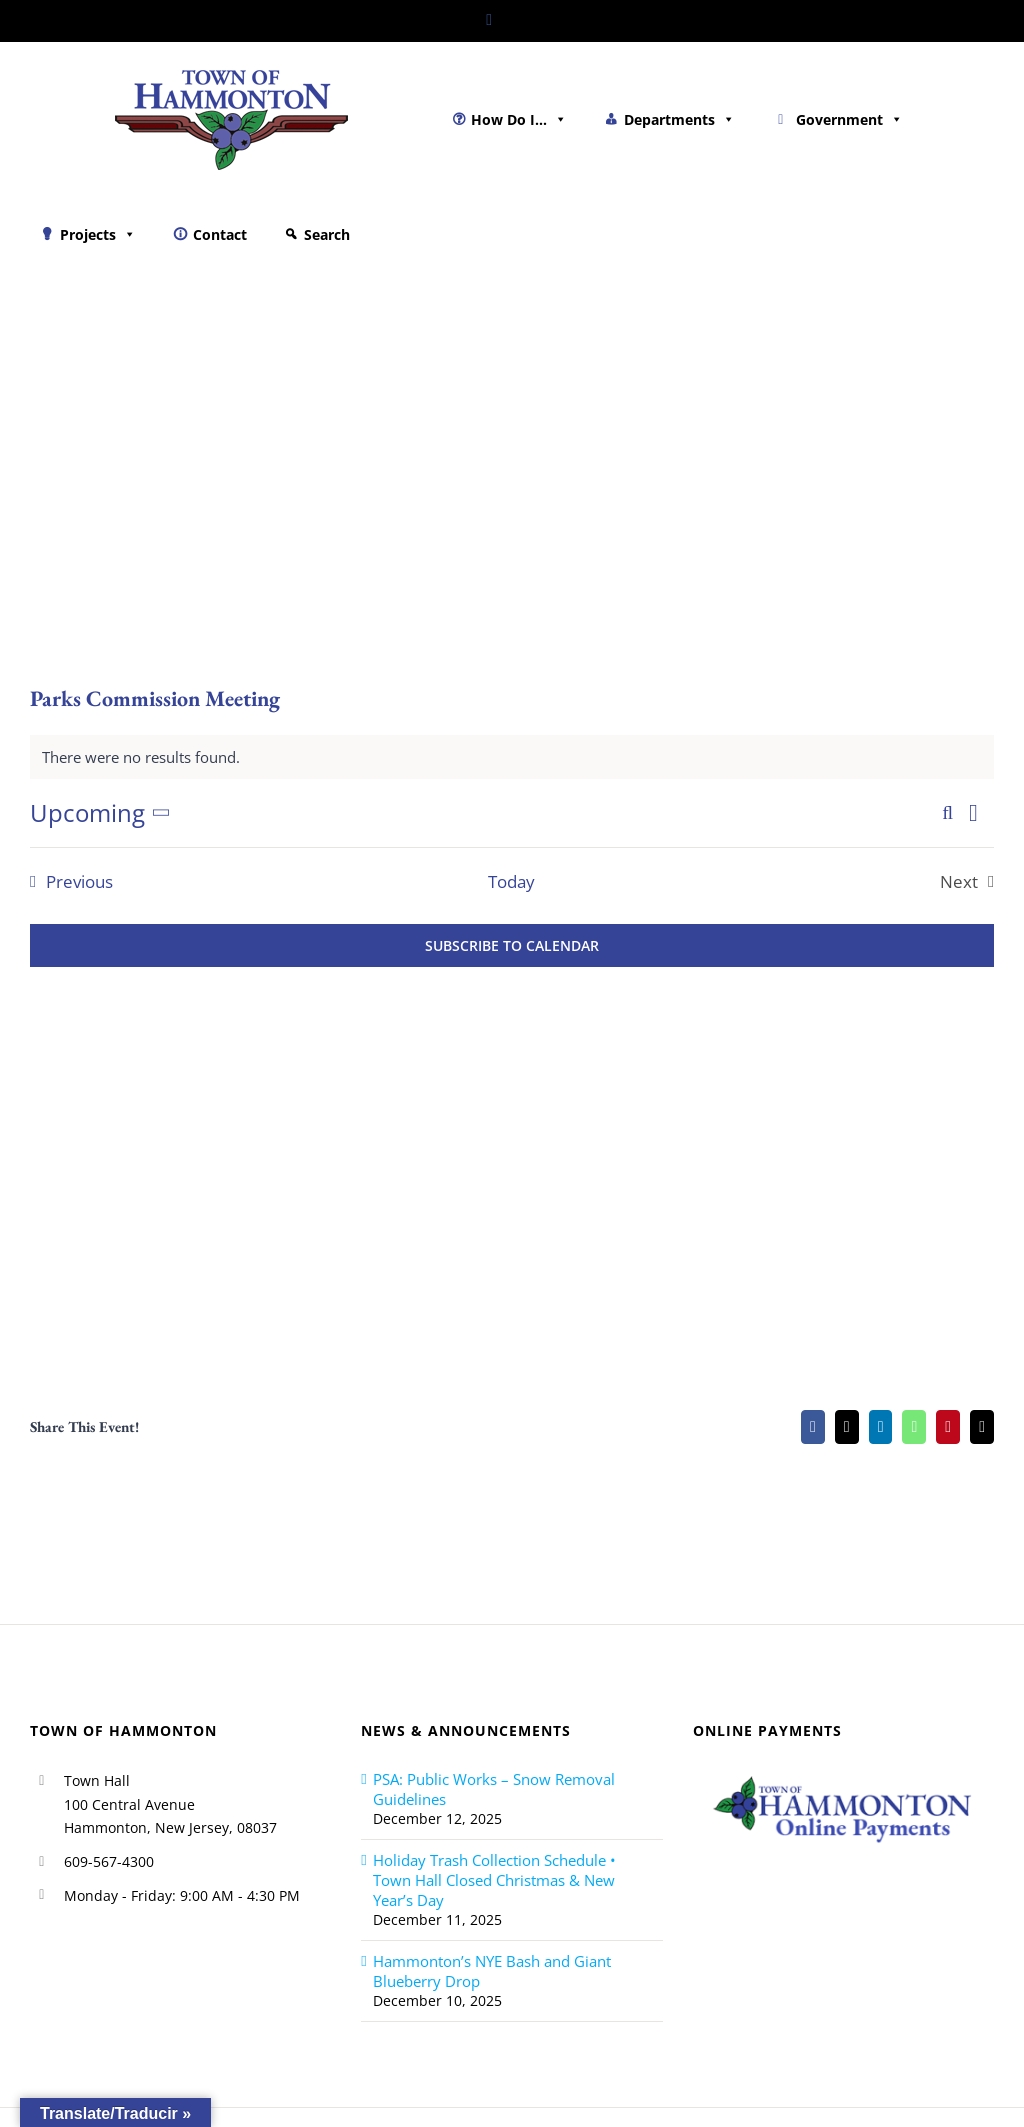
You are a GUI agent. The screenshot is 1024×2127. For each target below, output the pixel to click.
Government (849, 119)
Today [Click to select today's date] (511, 882)
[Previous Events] (66, 882)
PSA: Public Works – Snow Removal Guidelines (494, 1789)
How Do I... (519, 119)
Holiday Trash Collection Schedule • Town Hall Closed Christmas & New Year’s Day (494, 1880)
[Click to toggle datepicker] (104, 813)
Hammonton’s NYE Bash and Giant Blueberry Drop (492, 1971)
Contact (220, 234)
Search (327, 234)
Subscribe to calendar (512, 945)
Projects (98, 234)
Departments (679, 119)
